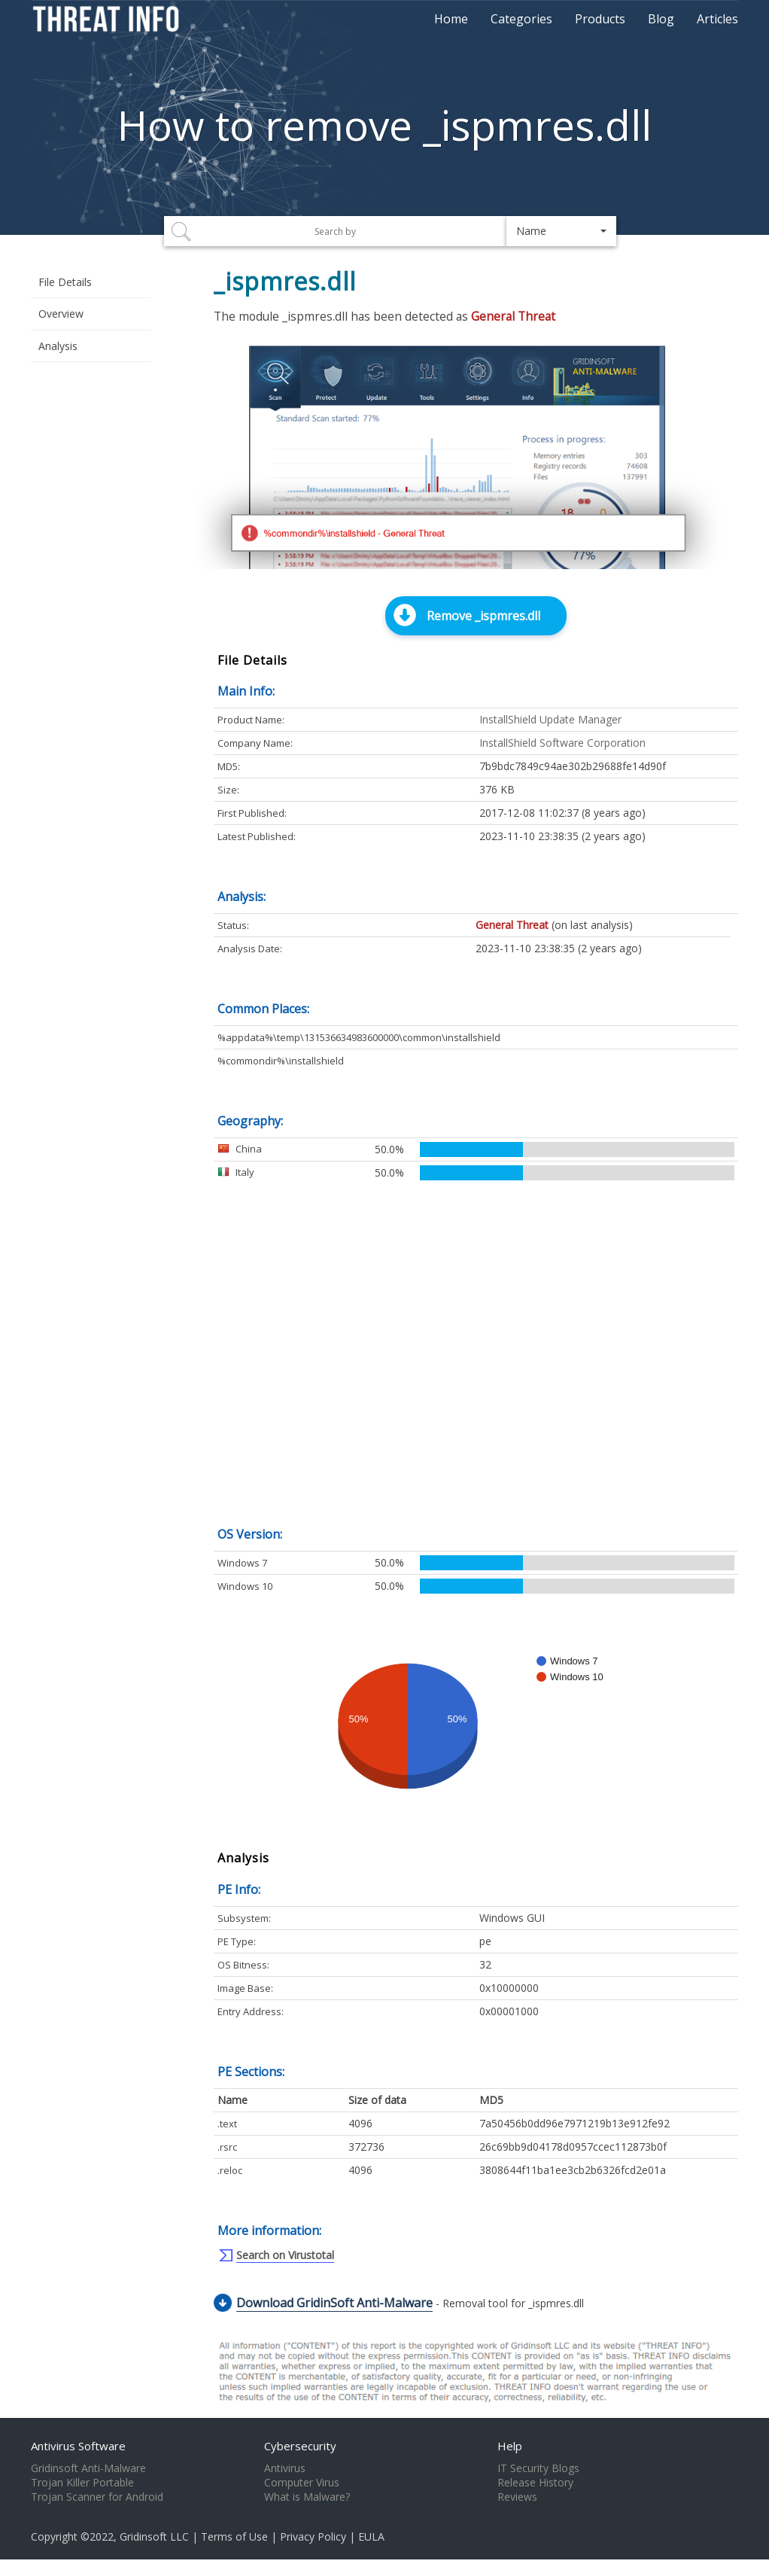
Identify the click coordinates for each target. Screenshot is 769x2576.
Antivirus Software (78, 2445)
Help (509, 2445)
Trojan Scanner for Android (97, 2497)
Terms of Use (234, 2536)
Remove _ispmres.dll (483, 615)
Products (600, 19)
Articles (717, 19)
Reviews (517, 2497)
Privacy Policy (313, 2536)
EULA (371, 2536)
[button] (561, 231)
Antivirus (284, 2468)
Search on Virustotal (285, 2255)
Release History (535, 2482)
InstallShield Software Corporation (562, 742)
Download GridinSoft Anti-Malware (334, 2302)
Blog (661, 19)
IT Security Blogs (538, 2468)
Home (451, 19)
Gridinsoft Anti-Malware (88, 2468)
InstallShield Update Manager (550, 719)
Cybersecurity (300, 2445)
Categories (521, 19)
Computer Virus (301, 2482)
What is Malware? (307, 2497)
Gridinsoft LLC (154, 2536)
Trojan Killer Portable (82, 2482)
